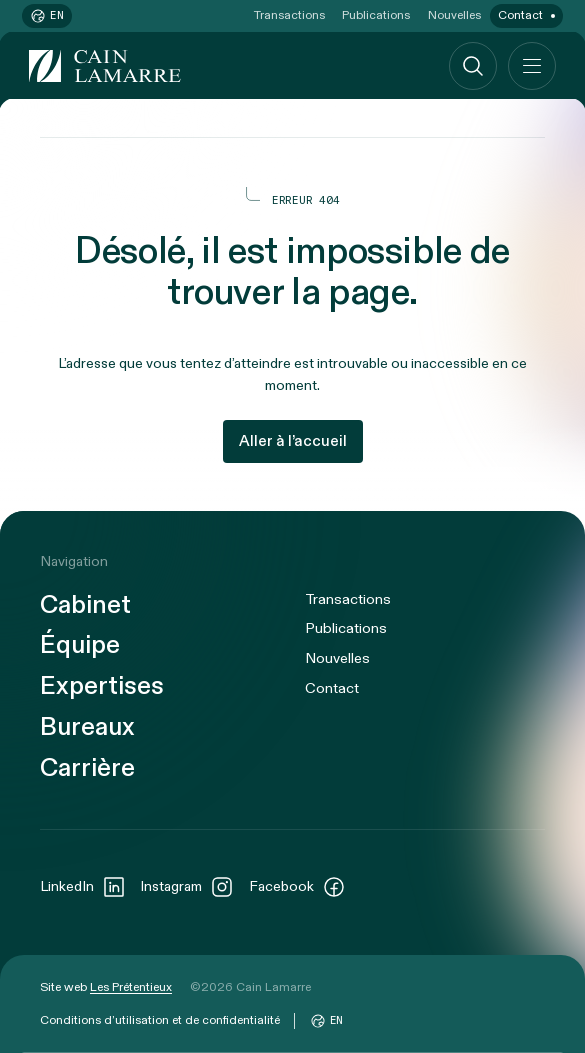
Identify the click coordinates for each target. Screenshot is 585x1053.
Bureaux (87, 728)
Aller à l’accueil (293, 441)
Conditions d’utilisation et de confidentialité (160, 1020)
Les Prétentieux (131, 987)
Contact (520, 15)
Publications (376, 15)
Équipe (80, 646)
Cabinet (85, 606)
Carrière (87, 769)
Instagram (187, 887)
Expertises (102, 687)
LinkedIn (83, 887)
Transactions (289, 15)
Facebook (297, 887)
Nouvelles (454, 15)
